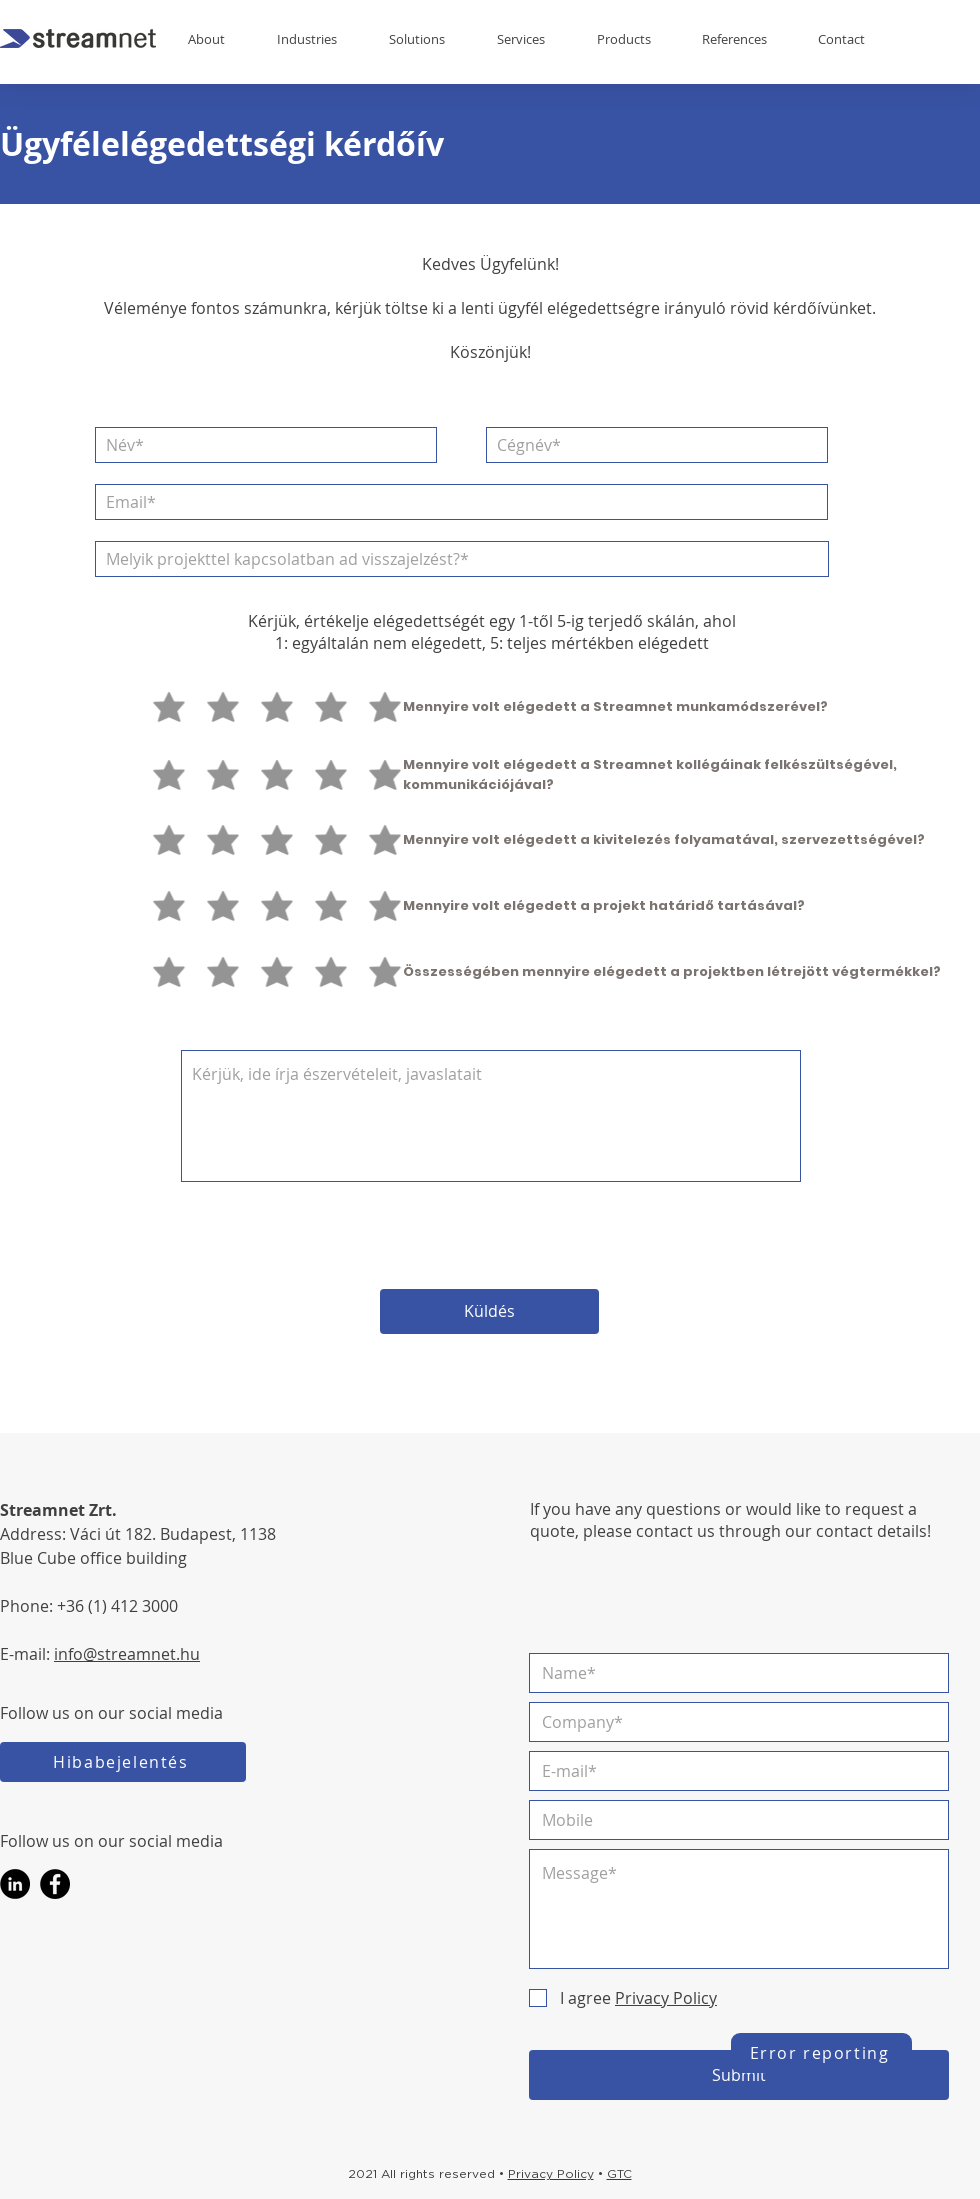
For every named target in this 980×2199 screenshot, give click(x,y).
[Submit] (739, 2075)
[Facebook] (55, 1884)
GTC (619, 2174)
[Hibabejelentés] (123, 1762)
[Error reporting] (821, 2053)
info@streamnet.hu (127, 1654)
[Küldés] (489, 1311)
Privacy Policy (551, 2174)
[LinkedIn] (15, 1884)
